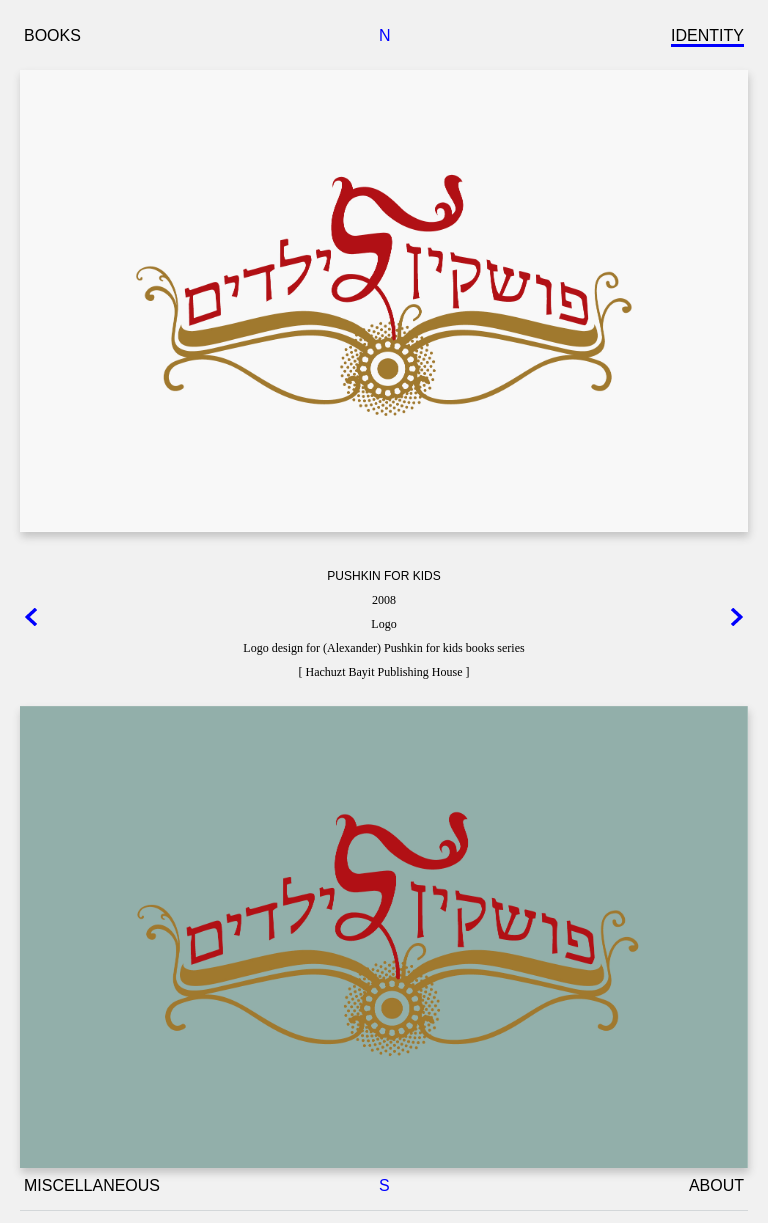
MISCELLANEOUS (92, 1185)
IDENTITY (707, 35)
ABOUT (716, 1185)
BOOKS (52, 35)
